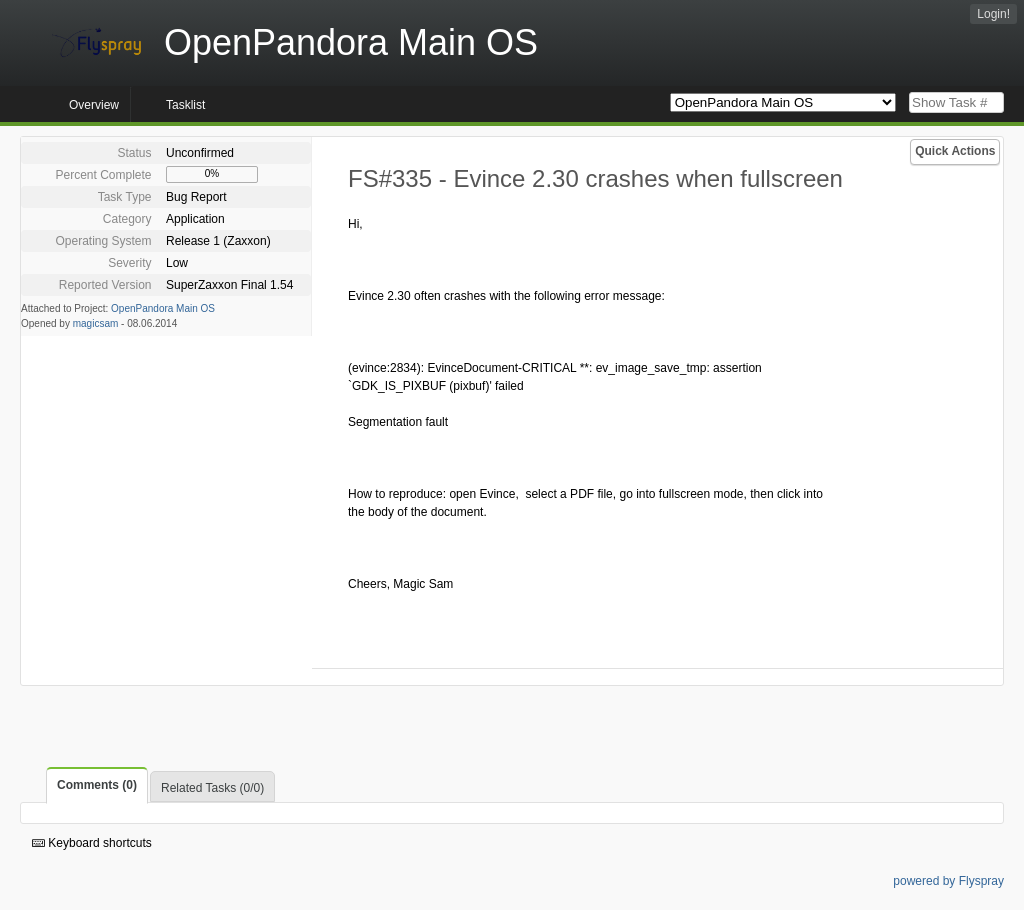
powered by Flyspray (948, 881)
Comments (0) (97, 785)
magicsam (96, 323)
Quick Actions (955, 151)
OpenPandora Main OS (163, 308)
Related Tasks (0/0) (212, 788)
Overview (94, 105)
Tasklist (185, 105)
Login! (993, 14)
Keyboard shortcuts (92, 843)
